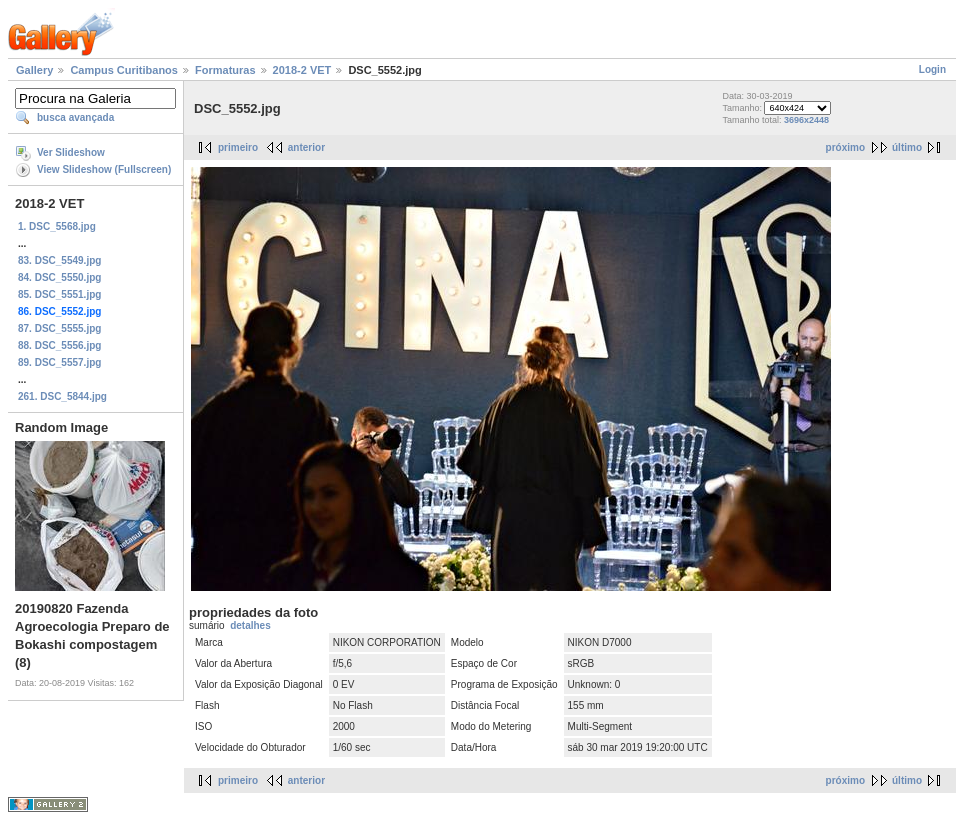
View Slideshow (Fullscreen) (104, 169)
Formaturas (225, 70)
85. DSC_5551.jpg (59, 294)
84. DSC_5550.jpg (59, 277)
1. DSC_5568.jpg (57, 226)
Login (932, 69)
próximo (845, 147)
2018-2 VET (302, 70)
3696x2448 (806, 120)
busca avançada (75, 117)
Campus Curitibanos (124, 70)
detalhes (250, 625)
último (907, 147)
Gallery (34, 70)
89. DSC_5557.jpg (59, 362)
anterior (306, 147)
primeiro (238, 147)
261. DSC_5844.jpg (62, 396)
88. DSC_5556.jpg (59, 345)
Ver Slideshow (71, 152)
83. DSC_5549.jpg (59, 260)
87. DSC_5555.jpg (59, 328)
